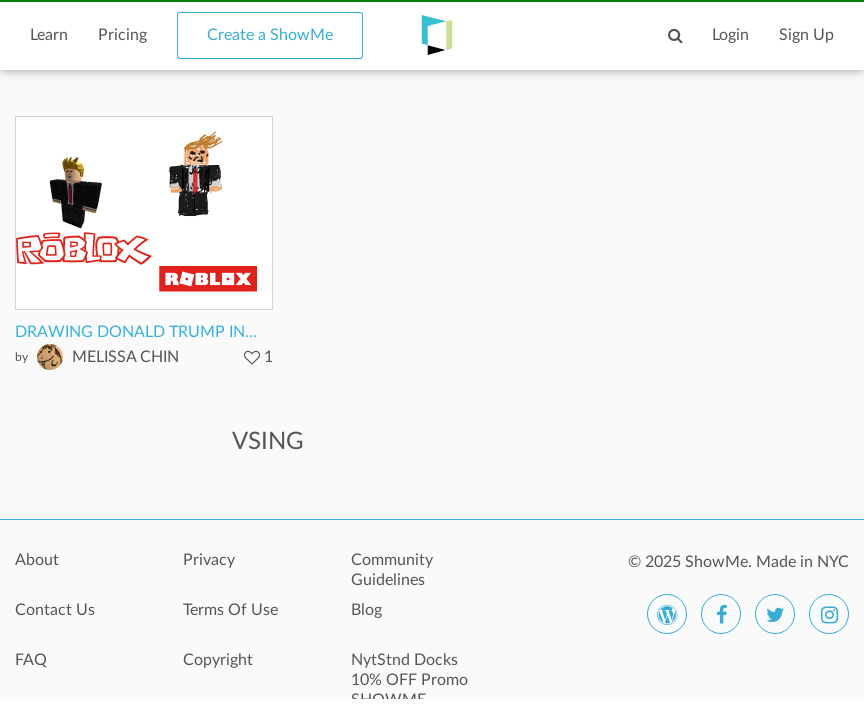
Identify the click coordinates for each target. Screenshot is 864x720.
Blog (366, 610)
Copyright (218, 660)
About (37, 560)
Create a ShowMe (270, 35)
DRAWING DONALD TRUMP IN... (136, 332)
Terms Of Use (230, 610)
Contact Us (55, 610)
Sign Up (806, 35)
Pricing (122, 35)
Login (730, 35)
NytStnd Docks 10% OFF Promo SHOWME (409, 671)
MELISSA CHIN (125, 357)
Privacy (209, 560)
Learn (49, 35)
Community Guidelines (392, 570)
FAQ (31, 660)
